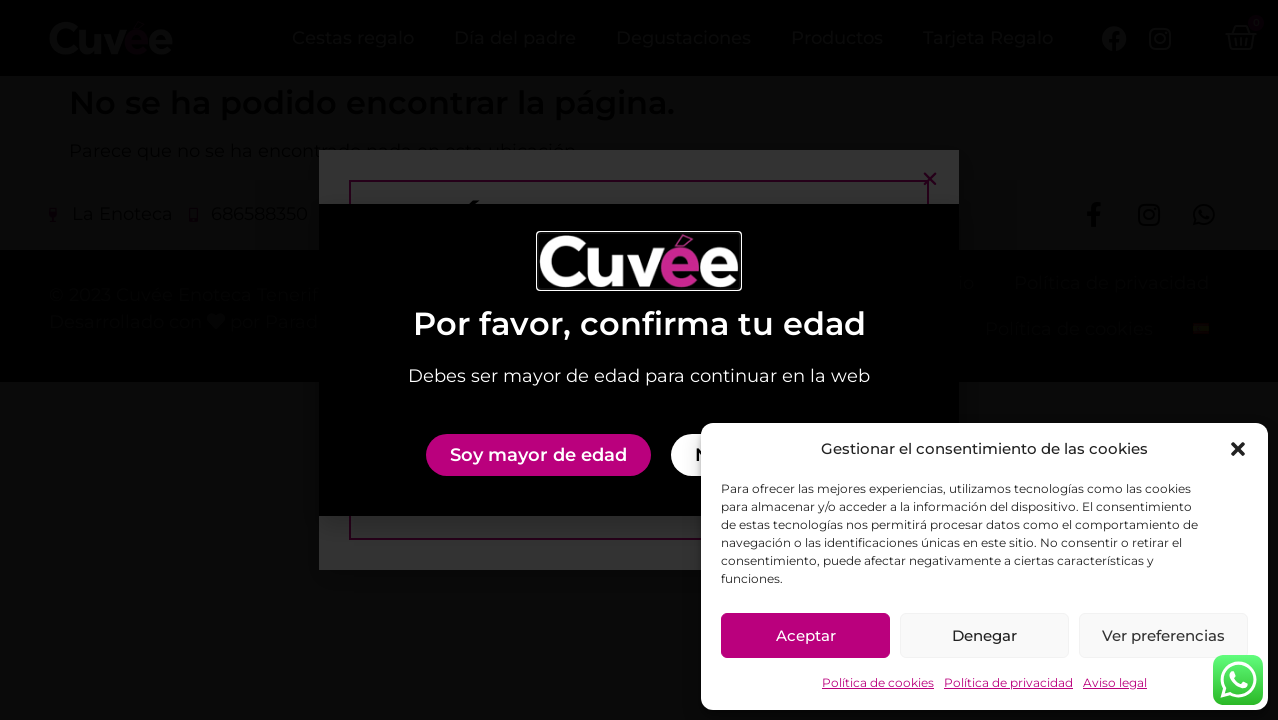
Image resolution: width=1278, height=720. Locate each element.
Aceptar (806, 635)
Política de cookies (878, 682)
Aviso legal (1115, 682)
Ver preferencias (1163, 635)
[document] (639, 360)
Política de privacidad (1008, 682)
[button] (1238, 449)
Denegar (984, 635)
